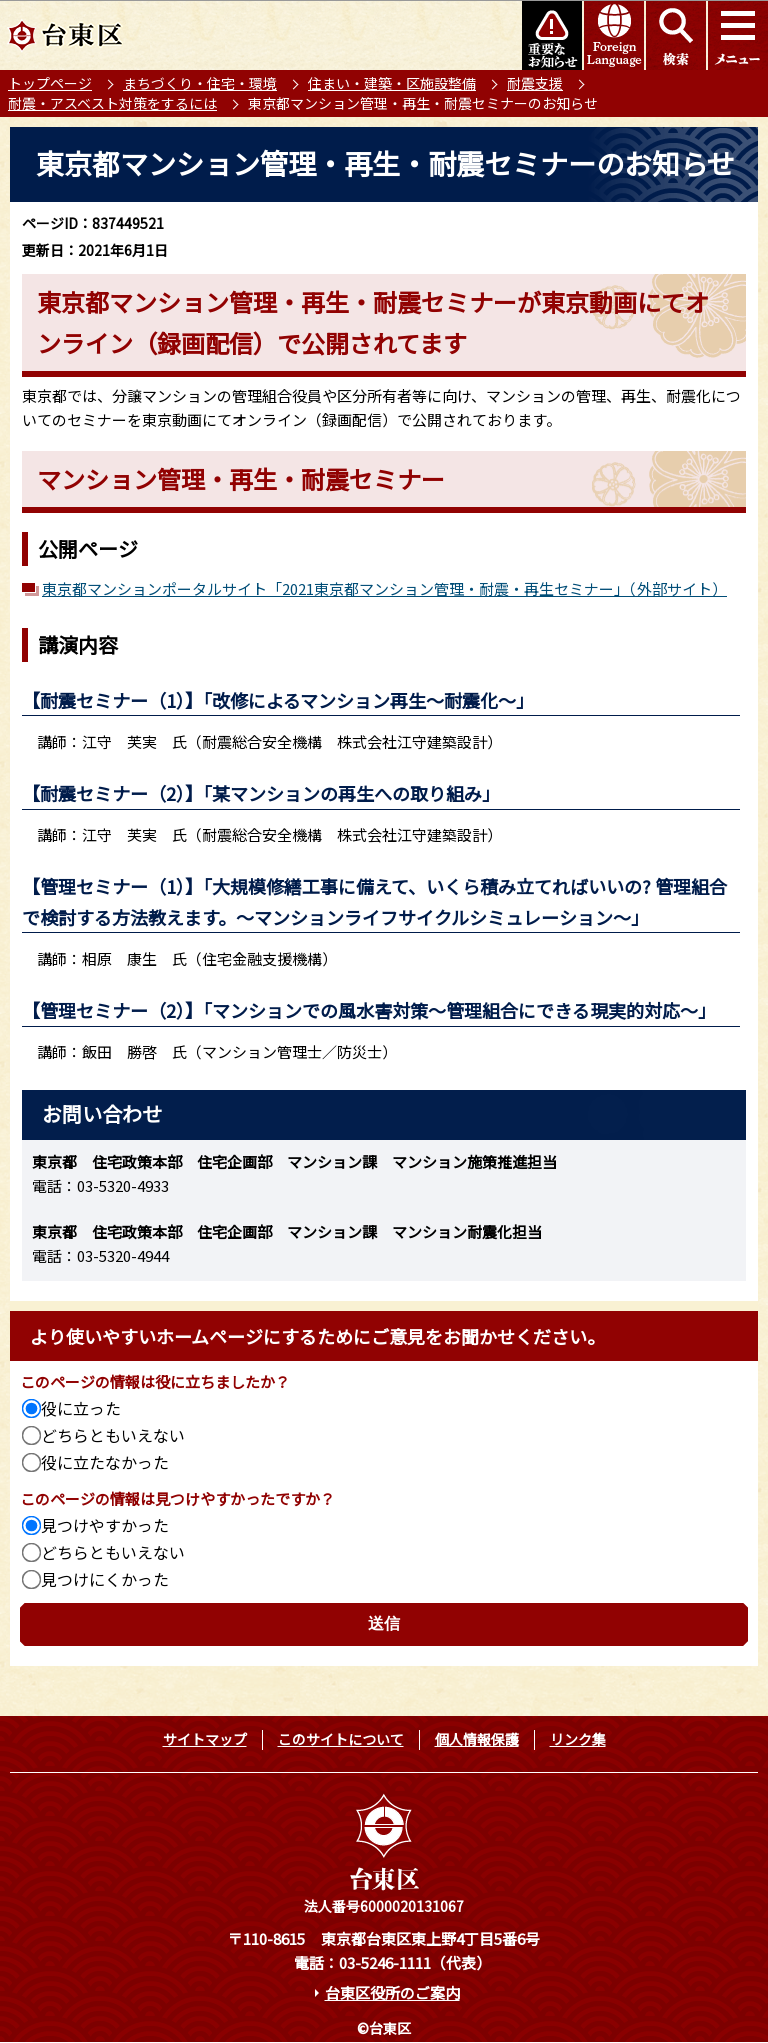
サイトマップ (205, 1739)
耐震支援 (535, 83)
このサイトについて (341, 1739)
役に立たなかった (105, 1462)
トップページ (50, 83)
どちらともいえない (113, 1435)
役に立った (81, 1408)
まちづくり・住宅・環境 (200, 83)
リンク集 (578, 1739)
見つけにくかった (105, 1579)
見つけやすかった (105, 1525)
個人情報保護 (477, 1739)
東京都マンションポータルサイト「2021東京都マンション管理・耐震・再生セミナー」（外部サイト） (384, 588)
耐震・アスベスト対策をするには (112, 103)
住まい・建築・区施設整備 (392, 83)
